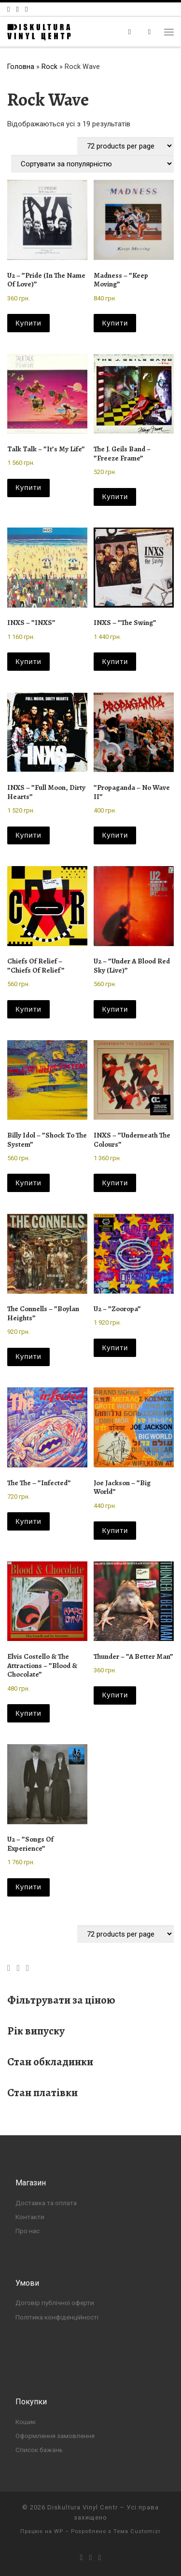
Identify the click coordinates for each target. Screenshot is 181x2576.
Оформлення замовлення (55, 2436)
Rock (49, 66)
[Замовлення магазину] (92, 164)
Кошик (25, 2422)
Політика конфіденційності (56, 2317)
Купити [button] (28, 323)
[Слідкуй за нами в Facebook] (8, 9)
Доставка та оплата (46, 2203)
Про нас (27, 2231)
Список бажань (39, 2450)
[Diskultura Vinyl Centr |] (39, 30)
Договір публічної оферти (54, 2302)
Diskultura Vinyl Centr (82, 2507)
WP (58, 2531)
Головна (20, 66)
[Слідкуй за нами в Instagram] (17, 9)
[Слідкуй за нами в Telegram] (26, 9)
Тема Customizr (137, 2531)
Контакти (29, 2217)
